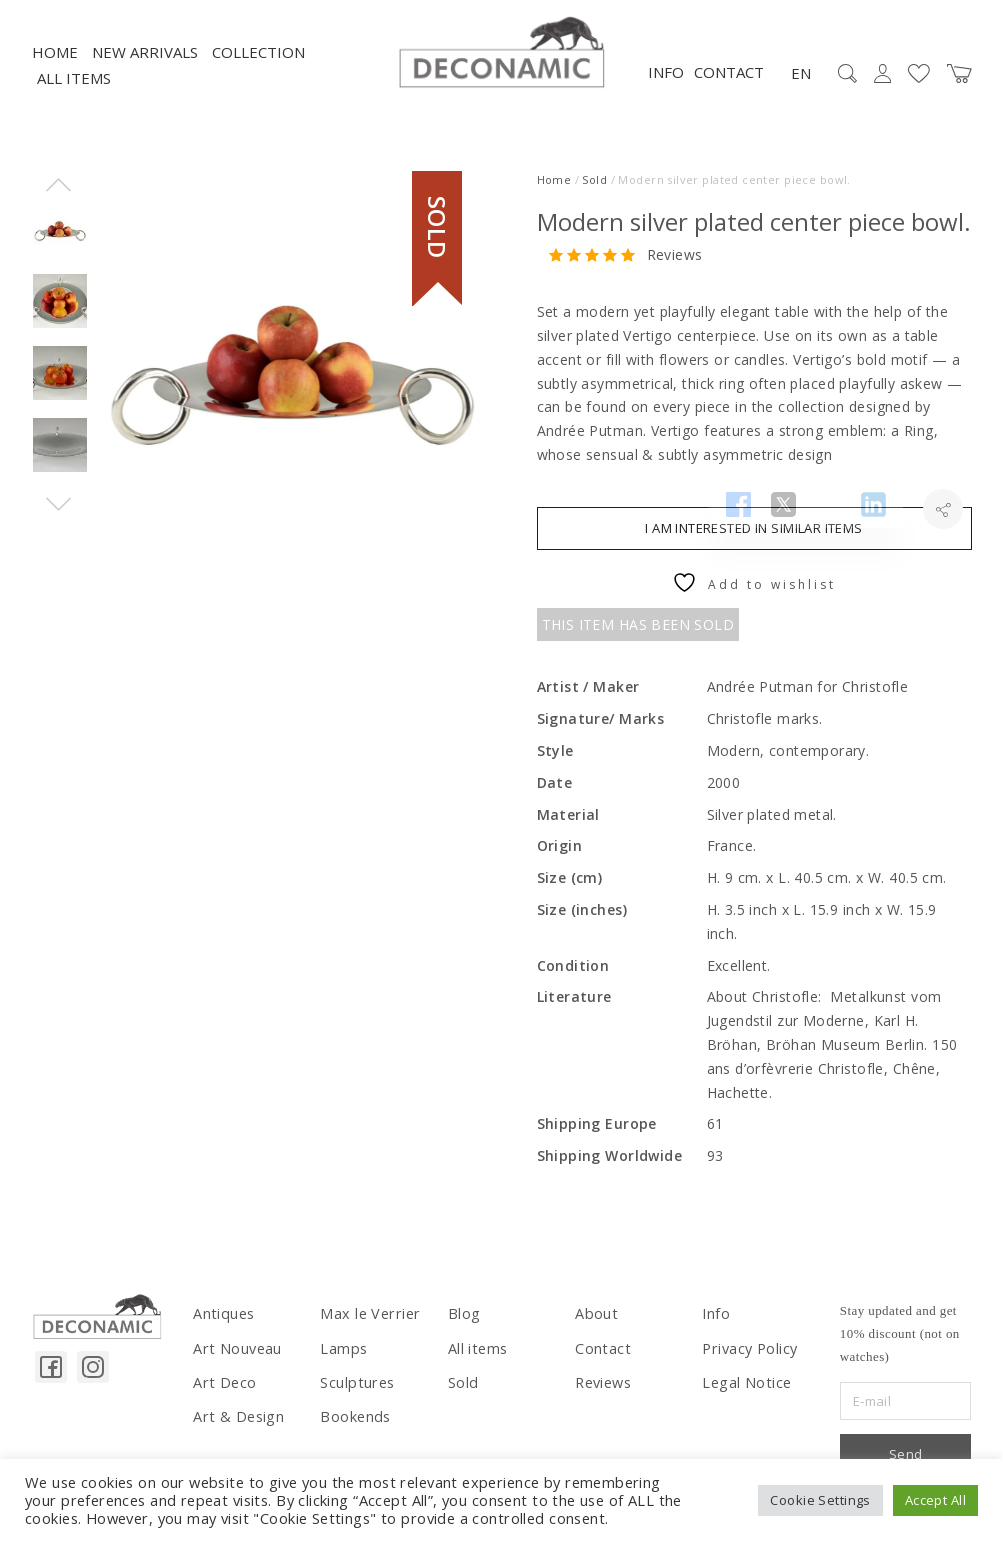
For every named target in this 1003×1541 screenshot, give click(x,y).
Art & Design (232, 1428)
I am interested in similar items (753, 547)
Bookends (352, 1428)
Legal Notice (741, 1396)
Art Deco (220, 1396)
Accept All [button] (935, 1500)
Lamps (341, 1364)
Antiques (221, 1332)
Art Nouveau (233, 1364)
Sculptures (354, 1396)
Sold (594, 198)
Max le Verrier (365, 1332)
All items (74, 97)
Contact (729, 91)
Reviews (675, 273)
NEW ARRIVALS (145, 71)
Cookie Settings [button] (820, 1500)
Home (55, 71)
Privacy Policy (746, 1364)
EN (801, 92)
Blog (462, 1332)
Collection (258, 71)
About (594, 1332)
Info (666, 91)
